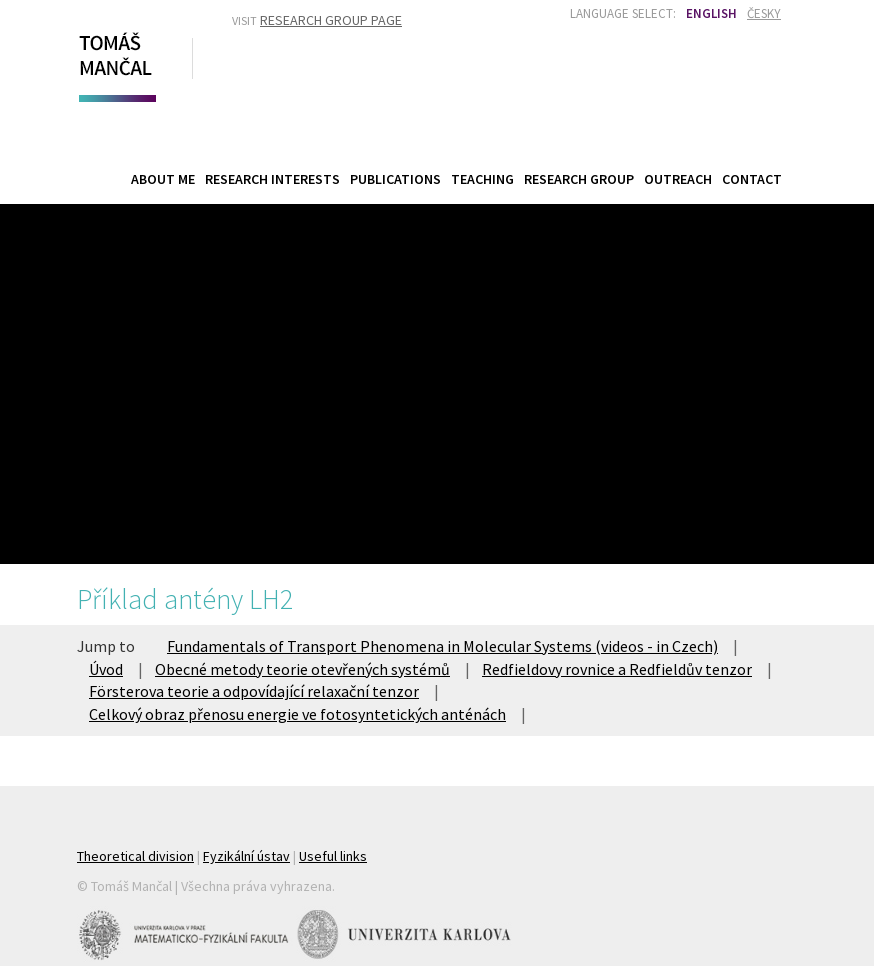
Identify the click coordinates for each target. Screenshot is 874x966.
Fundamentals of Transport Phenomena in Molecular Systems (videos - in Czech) (442, 646)
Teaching (482, 178)
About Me (163, 179)
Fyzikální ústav (246, 856)
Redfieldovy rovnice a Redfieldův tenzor (617, 669)
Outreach (678, 179)
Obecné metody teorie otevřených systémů (302, 669)
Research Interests (272, 179)
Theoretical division (135, 856)
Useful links (333, 856)
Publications (395, 179)
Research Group (579, 179)
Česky (764, 13)
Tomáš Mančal (115, 63)
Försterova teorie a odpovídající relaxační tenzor (254, 691)
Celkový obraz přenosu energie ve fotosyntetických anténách (297, 714)
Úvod (106, 669)
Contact (752, 179)
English (711, 13)
